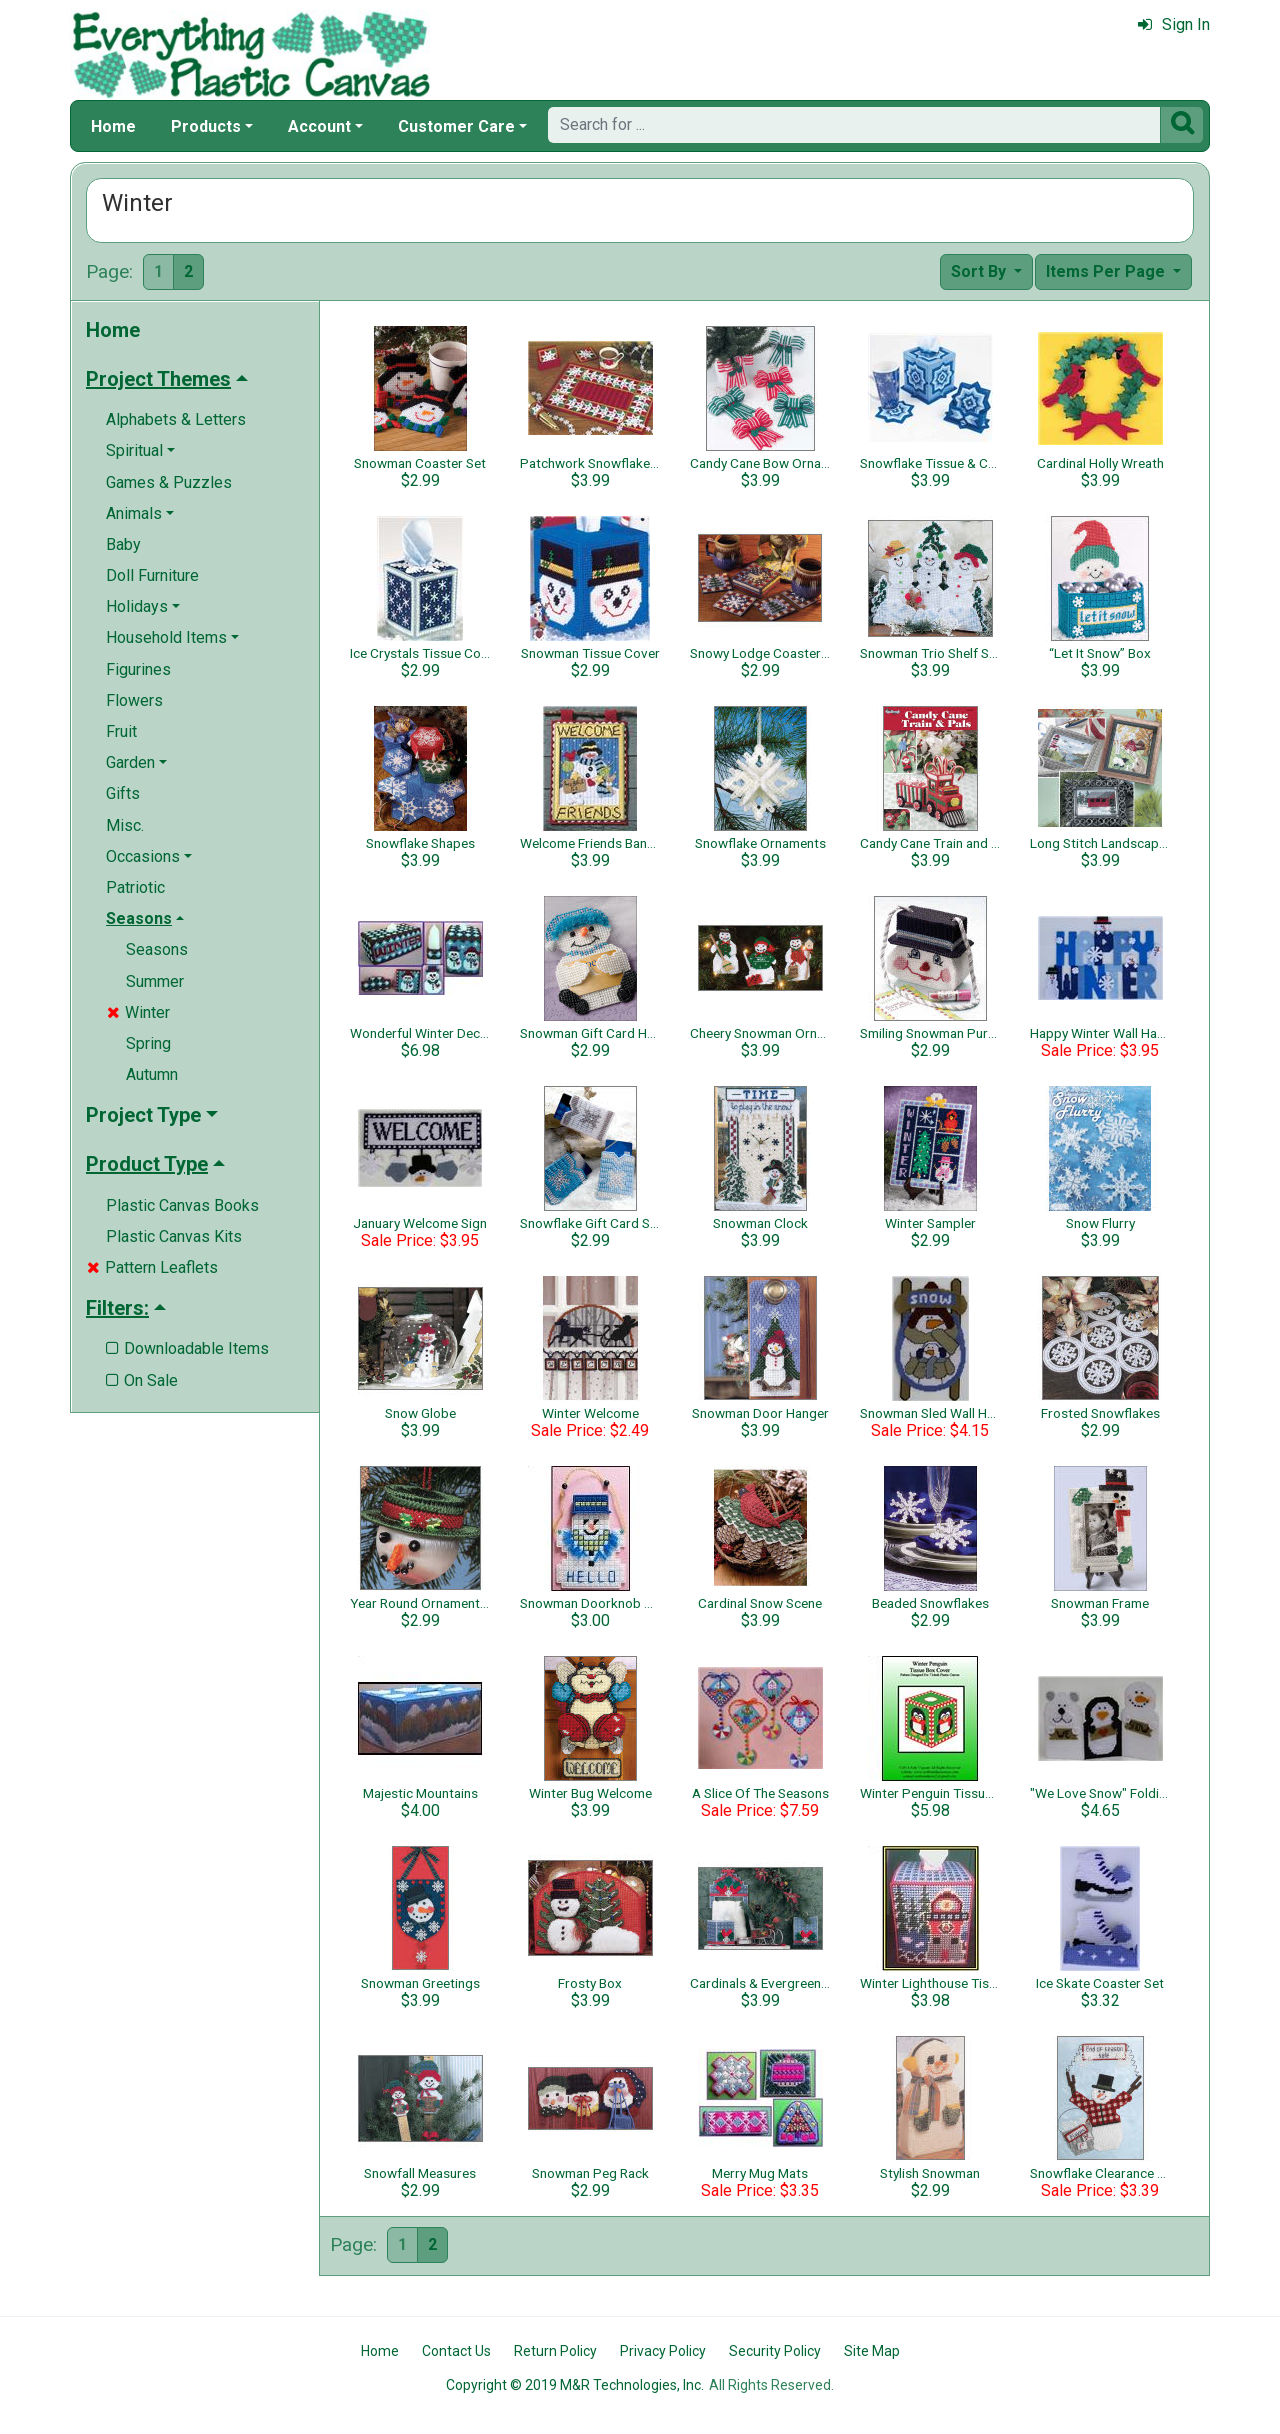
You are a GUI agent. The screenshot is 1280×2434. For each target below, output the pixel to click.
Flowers (134, 700)
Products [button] (206, 126)
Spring (148, 1043)
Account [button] (319, 126)
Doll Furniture (152, 575)
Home (113, 126)
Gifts (123, 793)
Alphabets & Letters (176, 419)
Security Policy (775, 2351)
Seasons (157, 949)
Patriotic (135, 887)
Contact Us (456, 2351)
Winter (138, 1012)
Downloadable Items (187, 1348)
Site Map (872, 2351)
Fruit (121, 731)
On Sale (142, 1380)
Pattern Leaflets (152, 1267)
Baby (123, 544)
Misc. (125, 825)
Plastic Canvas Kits (174, 1236)
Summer (155, 981)
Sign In (1174, 24)
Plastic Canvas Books (182, 1205)
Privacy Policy (663, 2351)
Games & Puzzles (169, 482)
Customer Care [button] (456, 126)
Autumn (152, 1074)
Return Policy (555, 2351)
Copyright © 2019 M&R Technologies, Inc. (575, 2385)
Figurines (138, 669)
